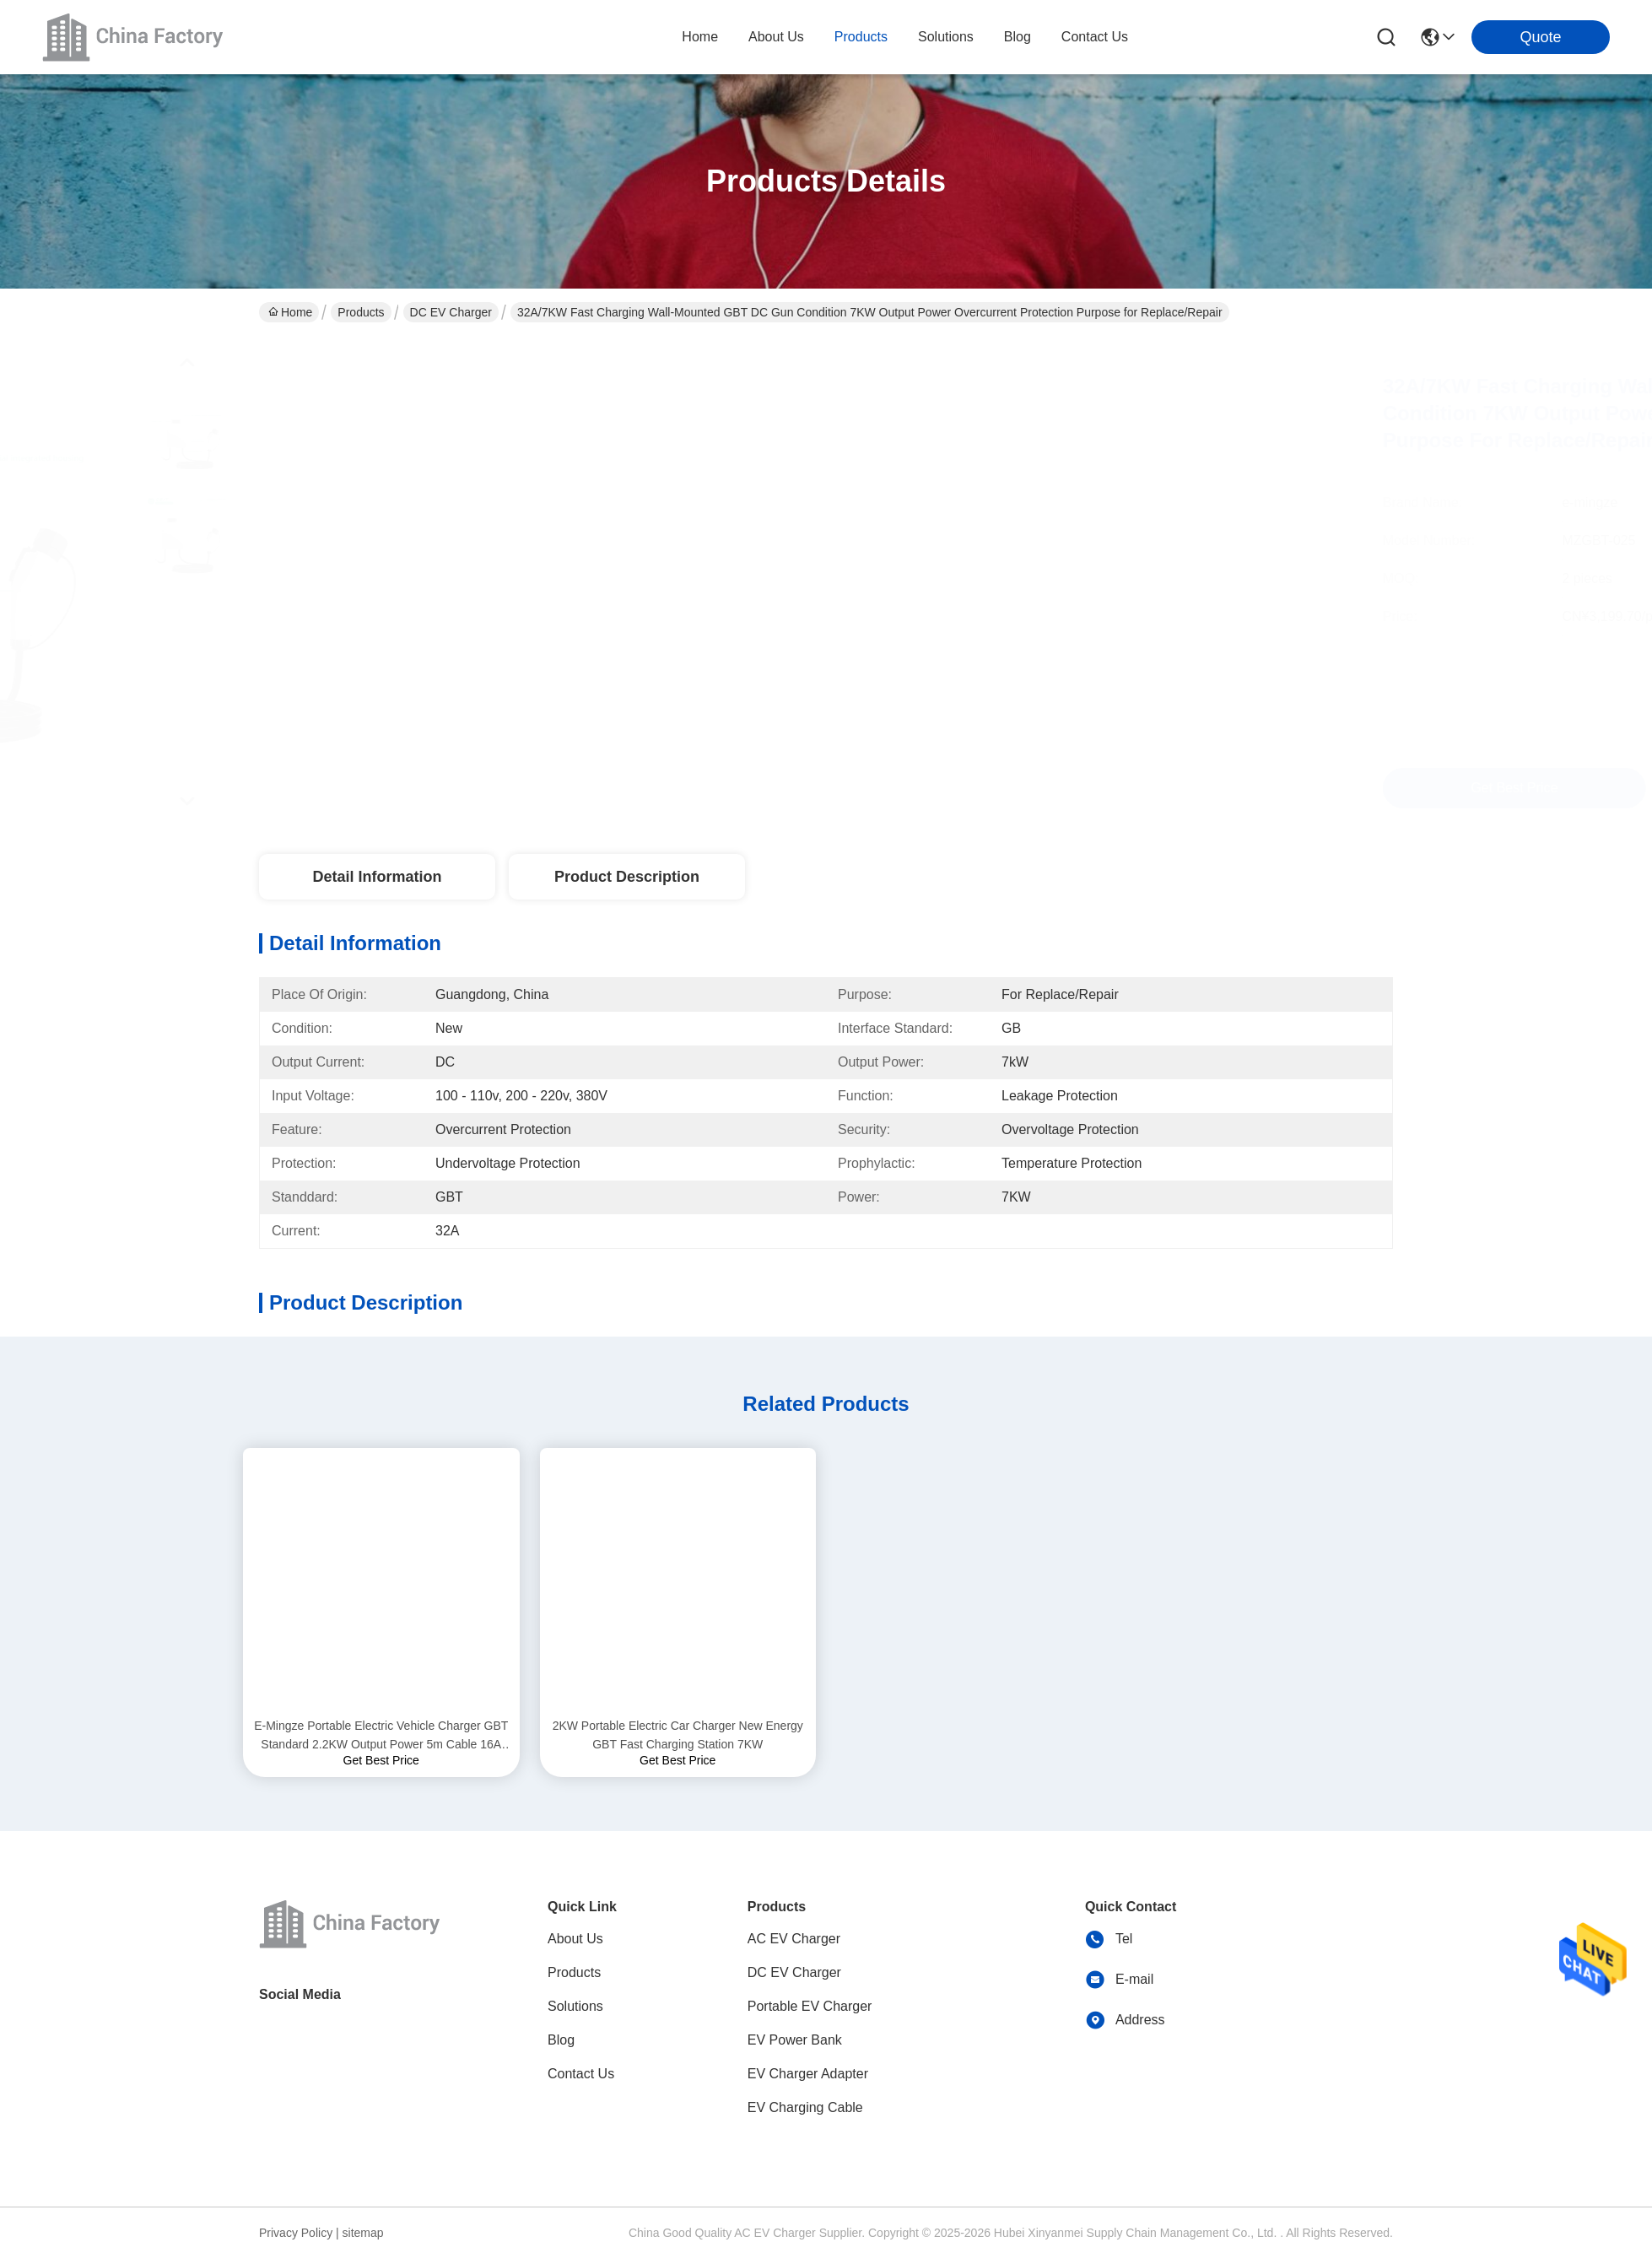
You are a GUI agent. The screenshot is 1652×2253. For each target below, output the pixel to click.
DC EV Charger (451, 312)
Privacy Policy (295, 2232)
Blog (561, 2040)
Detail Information (376, 876)
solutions (946, 37)
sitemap (363, 2232)
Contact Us (581, 2074)
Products (360, 312)
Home (700, 37)
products (861, 37)
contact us (1094, 37)
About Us (575, 1939)
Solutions (575, 2006)
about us (776, 37)
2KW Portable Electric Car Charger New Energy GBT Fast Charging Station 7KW (678, 1735)
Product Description (626, 876)
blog (1017, 37)
